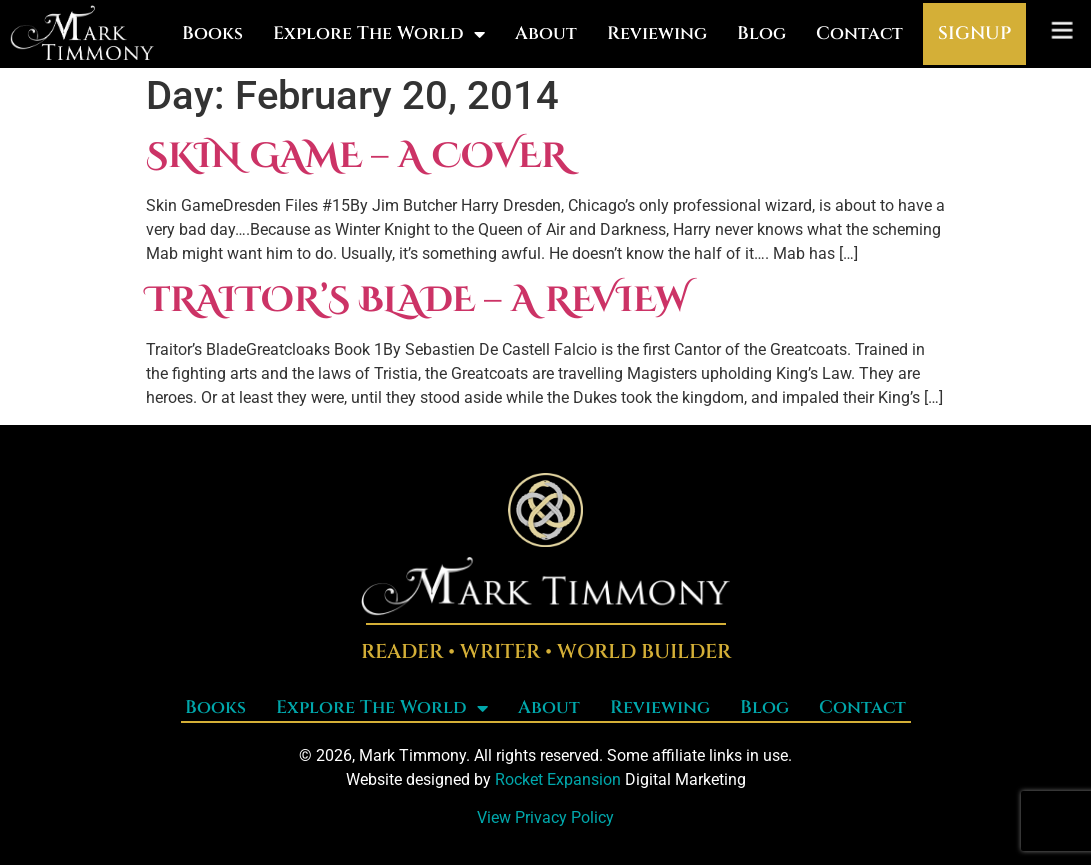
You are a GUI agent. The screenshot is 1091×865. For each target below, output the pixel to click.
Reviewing (657, 33)
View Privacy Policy (545, 817)
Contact (859, 33)
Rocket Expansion (558, 779)
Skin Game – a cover (356, 156)
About (546, 33)
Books (212, 33)
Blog (761, 33)
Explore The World (379, 34)
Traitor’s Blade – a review (417, 300)
